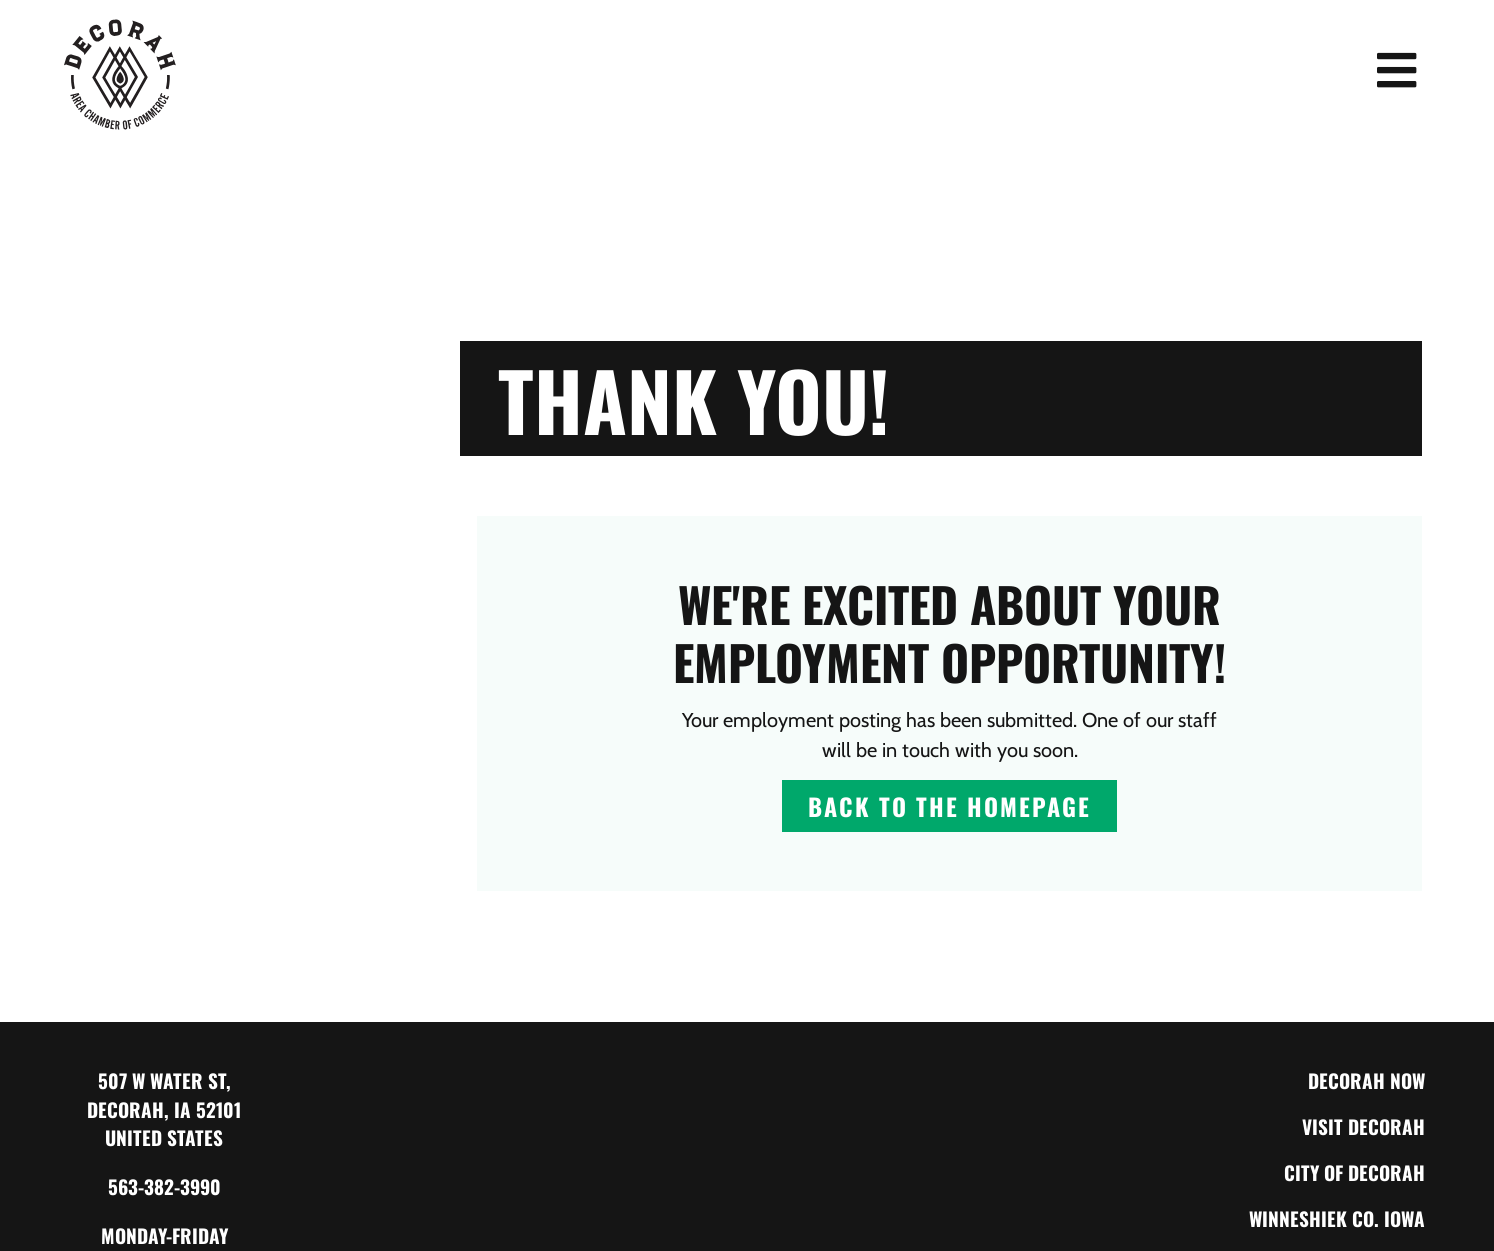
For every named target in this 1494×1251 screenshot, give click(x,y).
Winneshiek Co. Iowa (1337, 1218)
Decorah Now (1366, 1080)
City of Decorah (1354, 1172)
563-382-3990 (164, 1186)
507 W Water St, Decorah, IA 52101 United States (164, 1109)
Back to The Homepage (949, 806)
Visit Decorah (1363, 1126)
